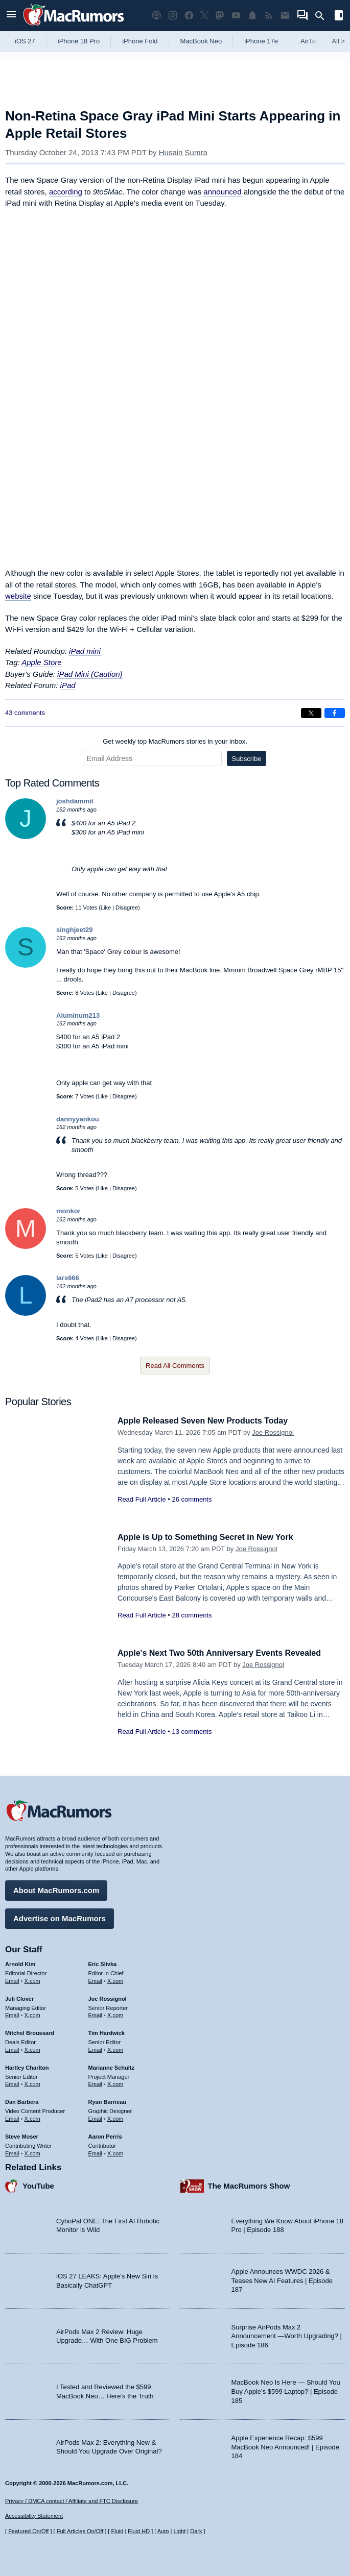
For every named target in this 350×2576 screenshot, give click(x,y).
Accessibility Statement (34, 2516)
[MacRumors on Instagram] (173, 15)
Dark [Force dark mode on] (196, 2531)
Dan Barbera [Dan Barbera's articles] (21, 2100)
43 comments (25, 713)
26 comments (192, 1499)
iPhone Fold (139, 41)
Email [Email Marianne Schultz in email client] (95, 2083)
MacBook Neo (201, 41)
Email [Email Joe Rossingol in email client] (95, 2014)
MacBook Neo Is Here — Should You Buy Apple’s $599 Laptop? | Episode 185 (285, 2390)
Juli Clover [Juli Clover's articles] (19, 1997)
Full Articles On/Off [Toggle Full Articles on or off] (80, 2531)
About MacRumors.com (56, 1888)
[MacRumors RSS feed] (269, 15)
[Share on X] (311, 713)
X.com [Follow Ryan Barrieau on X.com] (115, 2117)
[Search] (323, 15)
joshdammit (75, 801)
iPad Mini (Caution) (90, 674)
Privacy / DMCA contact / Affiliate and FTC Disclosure (71, 2501)
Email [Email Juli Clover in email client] (12, 2014)
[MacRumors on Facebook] (189, 15)
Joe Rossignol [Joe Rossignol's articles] (107, 1997)
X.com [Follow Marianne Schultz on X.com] (115, 2083)
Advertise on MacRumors (59, 1916)
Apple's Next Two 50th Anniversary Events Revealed (225, 1653)
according (65, 191)
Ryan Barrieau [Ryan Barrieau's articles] (107, 2100)
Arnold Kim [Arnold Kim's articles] (20, 1962)
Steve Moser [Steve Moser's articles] (21, 2135)
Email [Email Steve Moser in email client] (12, 2152)
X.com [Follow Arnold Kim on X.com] (32, 1979)
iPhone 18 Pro (79, 41)
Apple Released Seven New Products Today (208, 1421)
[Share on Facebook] (334, 713)
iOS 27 (25, 41)
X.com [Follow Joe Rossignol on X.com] (115, 2014)
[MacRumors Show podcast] (156, 15)
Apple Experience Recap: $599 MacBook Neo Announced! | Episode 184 (285, 2445)
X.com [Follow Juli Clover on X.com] (32, 2014)
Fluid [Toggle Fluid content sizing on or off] (117, 2531)
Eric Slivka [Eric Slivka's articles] (102, 1962)
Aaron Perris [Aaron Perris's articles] (105, 2135)
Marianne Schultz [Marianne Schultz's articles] (111, 2066)
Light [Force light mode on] (179, 2531)
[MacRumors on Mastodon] (220, 15)
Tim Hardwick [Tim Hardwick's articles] (106, 2031)
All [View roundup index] (338, 41)
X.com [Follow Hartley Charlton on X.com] (32, 2083)
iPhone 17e (261, 41)
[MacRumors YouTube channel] (236, 15)
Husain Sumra (183, 152)
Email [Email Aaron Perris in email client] (95, 2152)
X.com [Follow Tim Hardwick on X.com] (115, 2048)
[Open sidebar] (339, 16)
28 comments (192, 1615)
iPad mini (85, 651)
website (18, 596)
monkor (68, 1211)
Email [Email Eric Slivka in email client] (95, 1979)
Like (106, 907)
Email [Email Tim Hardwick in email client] (95, 2048)
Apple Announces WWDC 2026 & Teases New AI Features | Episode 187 (282, 2279)
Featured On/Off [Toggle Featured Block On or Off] (28, 2531)
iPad (68, 685)
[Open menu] (11, 15)
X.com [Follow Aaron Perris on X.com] (115, 2152)
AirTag (309, 41)
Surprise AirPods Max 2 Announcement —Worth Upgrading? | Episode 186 (286, 2334)
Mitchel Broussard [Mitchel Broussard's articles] (29, 2031)
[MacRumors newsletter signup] (285, 15)
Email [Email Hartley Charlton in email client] (12, 2083)
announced (222, 191)
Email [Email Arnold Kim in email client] (12, 1979)
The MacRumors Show (249, 2184)
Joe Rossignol (273, 1432)
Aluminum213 (78, 1015)
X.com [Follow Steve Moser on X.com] (32, 2152)
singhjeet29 (74, 930)
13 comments (192, 1731)
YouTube (38, 2184)
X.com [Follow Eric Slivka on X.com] (115, 1979)
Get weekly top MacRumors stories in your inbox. (175, 741)
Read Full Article (142, 1499)
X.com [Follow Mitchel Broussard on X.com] (32, 2048)
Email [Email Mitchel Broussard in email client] (12, 2048)
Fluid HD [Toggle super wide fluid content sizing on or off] (139, 2531)
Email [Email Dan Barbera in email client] (12, 2117)
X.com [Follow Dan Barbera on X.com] (32, 2117)
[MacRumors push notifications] (252, 15)
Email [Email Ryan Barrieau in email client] (95, 2117)
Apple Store (41, 662)
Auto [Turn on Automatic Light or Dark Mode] (163, 2531)
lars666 (67, 1278)
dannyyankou (77, 1119)
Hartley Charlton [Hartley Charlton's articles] (27, 2066)
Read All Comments (175, 1365)
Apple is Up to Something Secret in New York (211, 1537)
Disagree (126, 907)
